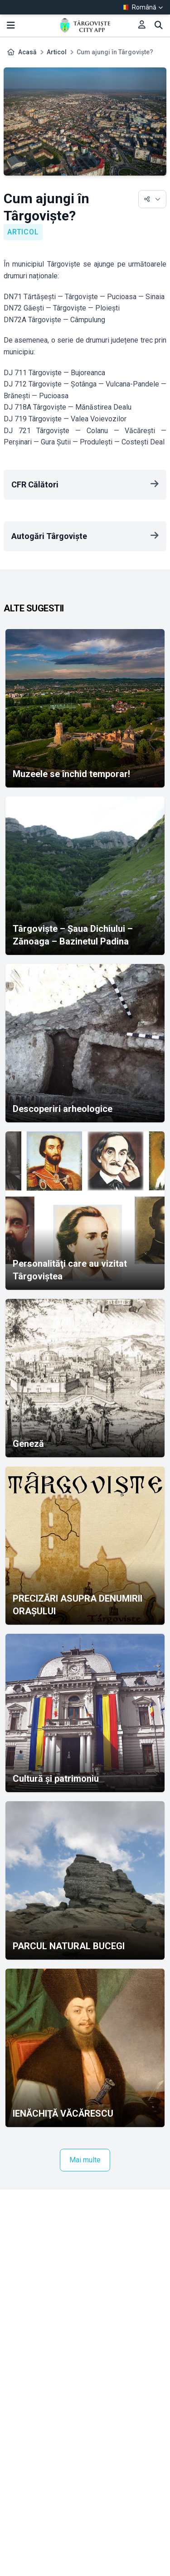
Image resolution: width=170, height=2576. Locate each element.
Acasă (27, 52)
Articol (57, 52)
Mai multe (85, 2160)
